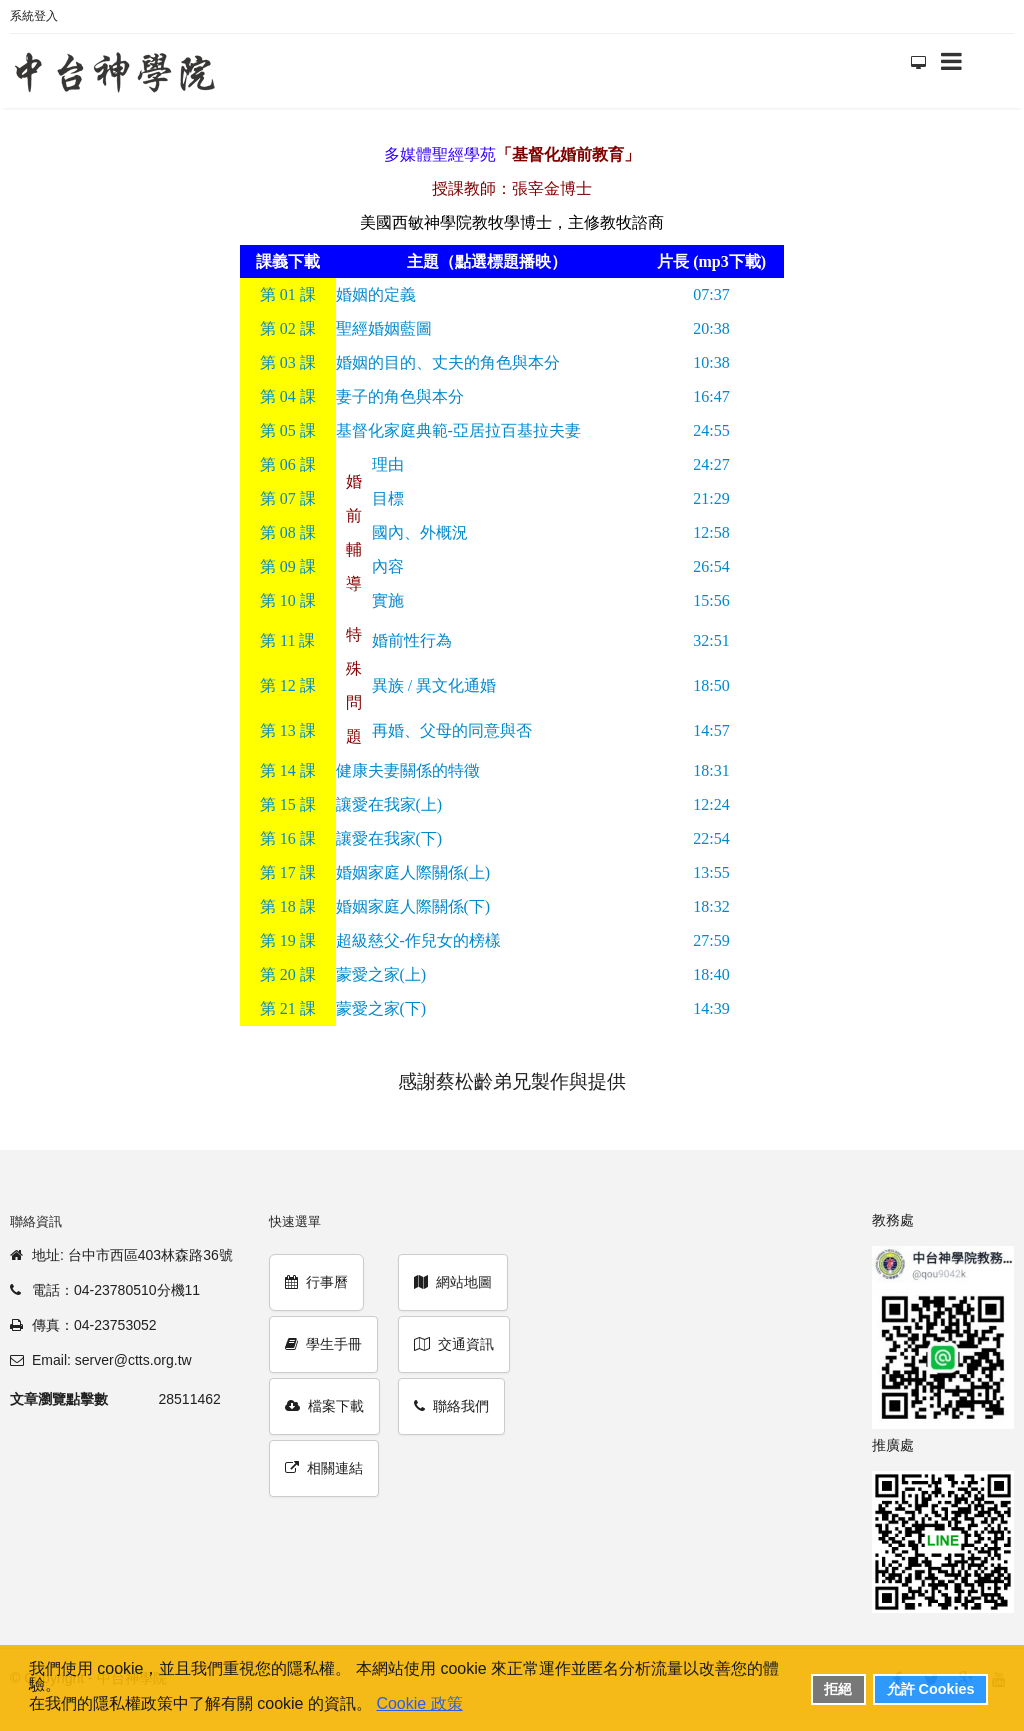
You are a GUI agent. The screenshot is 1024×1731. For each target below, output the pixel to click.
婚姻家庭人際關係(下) (413, 906)
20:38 (711, 328)
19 (288, 940)
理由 (388, 464)
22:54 (711, 838)
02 (288, 328)
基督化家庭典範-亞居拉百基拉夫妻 (458, 430)
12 (288, 685)
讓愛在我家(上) (389, 804)
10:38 (711, 362)
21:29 (711, 498)
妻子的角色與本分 (400, 396)
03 (288, 362)
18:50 (711, 685)
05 (288, 430)
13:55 (711, 872)
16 (288, 838)
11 (287, 640)
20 (288, 974)
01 (288, 294)
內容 (388, 566)
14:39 (711, 1008)
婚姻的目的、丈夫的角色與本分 (448, 362)
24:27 (711, 464)
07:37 (711, 294)
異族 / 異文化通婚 (434, 685)
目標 (388, 498)
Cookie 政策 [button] (419, 1703)
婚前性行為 (412, 640)
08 (288, 532)
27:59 (711, 940)
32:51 (711, 640)
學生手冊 (323, 1344)
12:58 (711, 532)
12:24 (711, 804)
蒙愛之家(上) (381, 974)
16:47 (711, 396)
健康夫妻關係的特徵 (408, 770)
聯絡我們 (451, 1406)
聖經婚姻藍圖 (384, 328)
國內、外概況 (420, 532)
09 (288, 566)
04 (288, 396)
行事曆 (316, 1282)
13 (288, 730)
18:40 (711, 974)
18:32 (711, 906)
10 (288, 600)
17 (288, 872)
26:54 (711, 566)
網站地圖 (453, 1282)
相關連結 (324, 1468)
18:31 (711, 770)
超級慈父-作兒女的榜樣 (418, 940)
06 (288, 464)
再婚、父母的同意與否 (452, 730)
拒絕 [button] (838, 1689)
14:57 (711, 730)
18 (288, 906)
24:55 (711, 430)
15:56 (711, 600)
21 (288, 1008)
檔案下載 (324, 1406)
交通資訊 (454, 1344)
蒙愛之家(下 (378, 1008)
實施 (388, 600)
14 (288, 770)
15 (288, 804)
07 (288, 498)
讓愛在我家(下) (389, 838)
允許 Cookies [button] (931, 1689)
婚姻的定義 (376, 294)
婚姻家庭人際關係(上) (413, 872)
